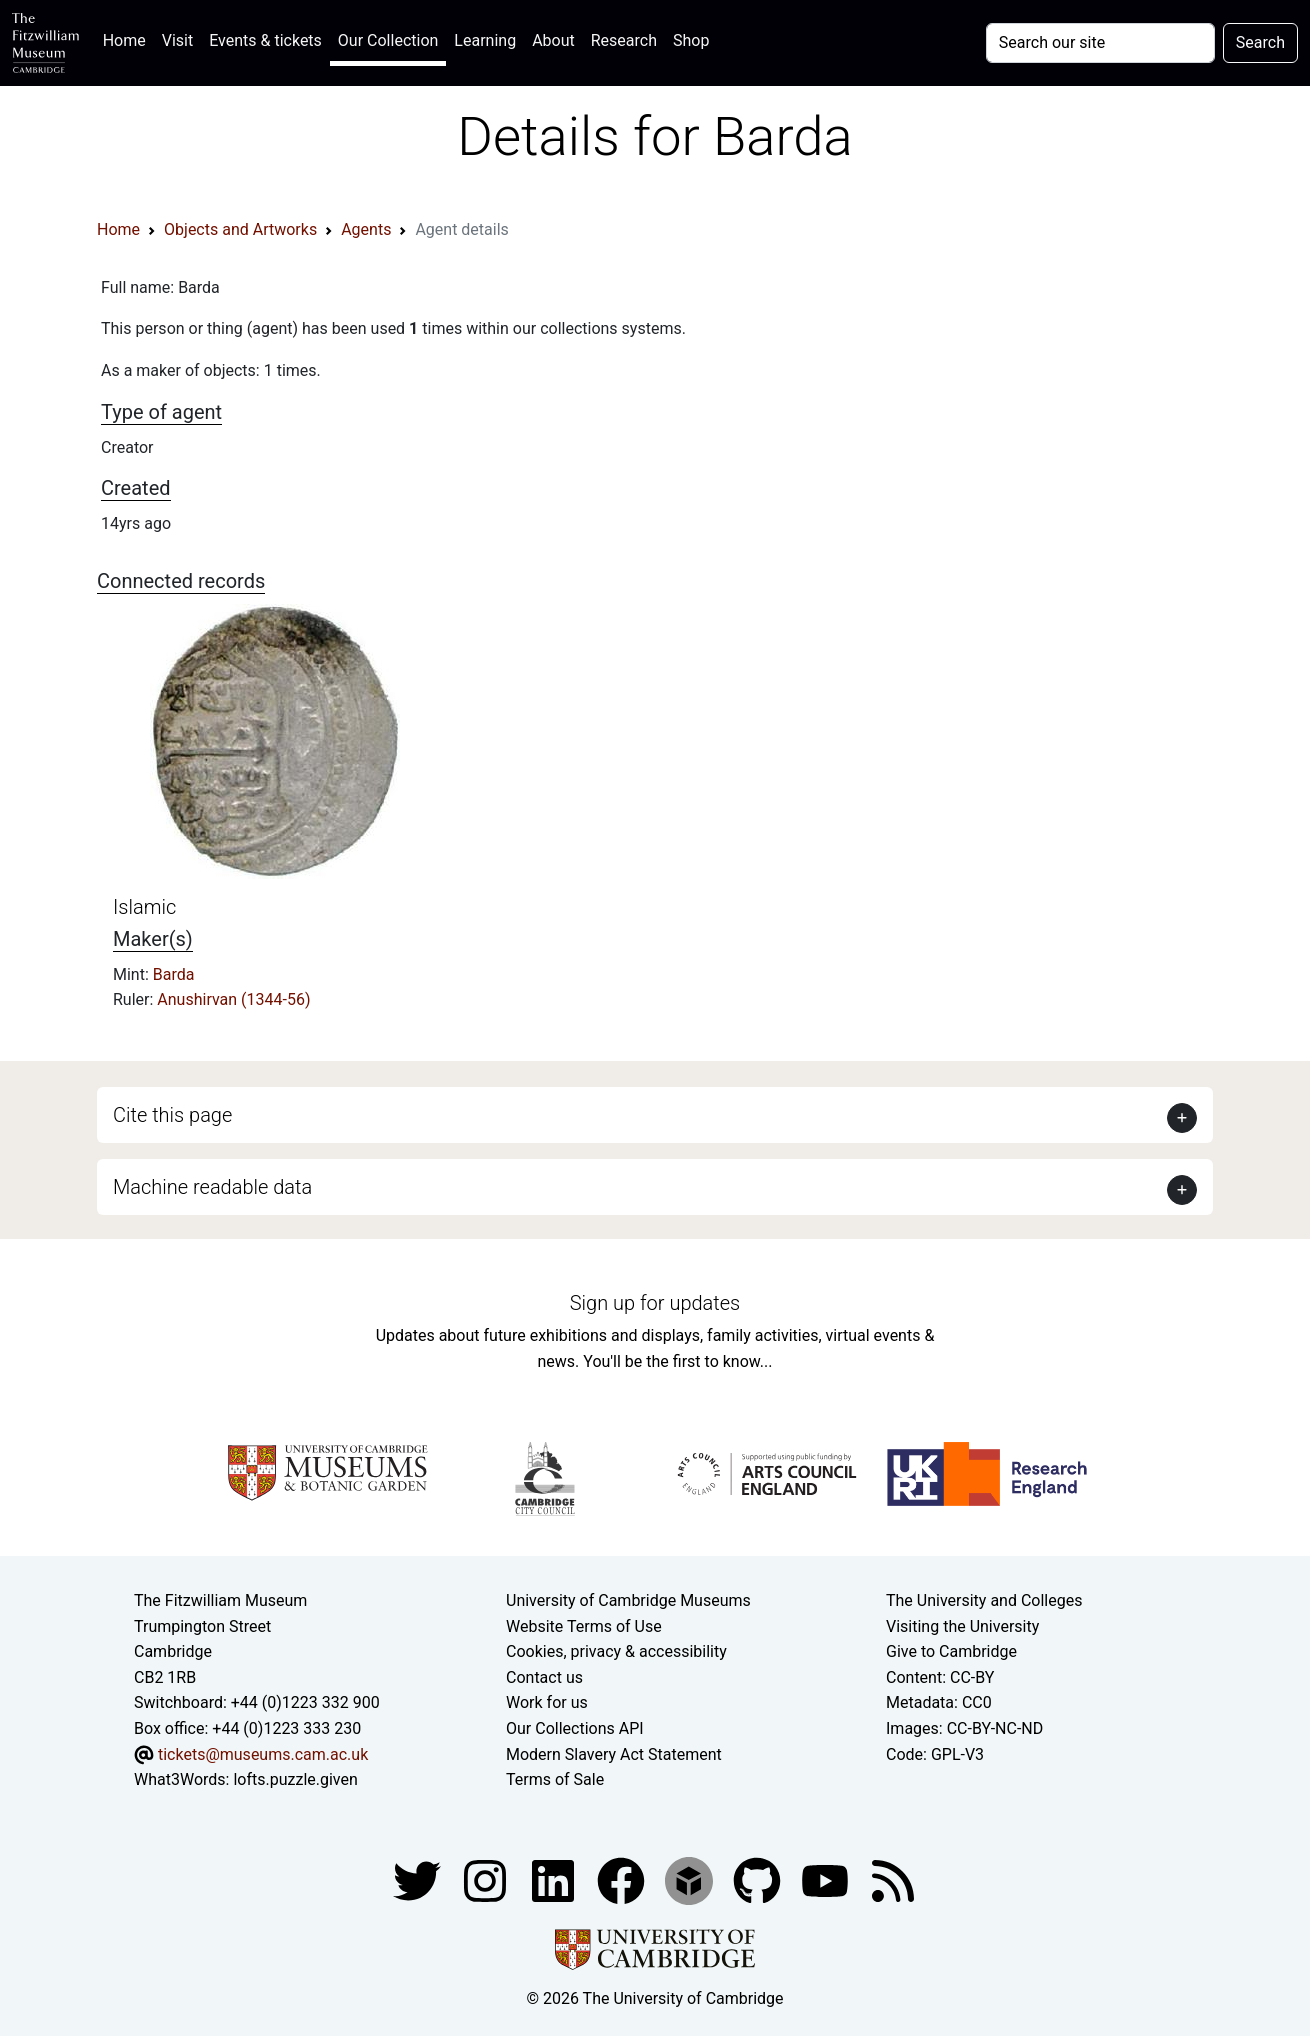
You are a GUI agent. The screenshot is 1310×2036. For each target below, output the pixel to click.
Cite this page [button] (172, 1115)
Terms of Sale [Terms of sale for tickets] (555, 1779)
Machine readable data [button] (212, 1187)
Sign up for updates (655, 1303)
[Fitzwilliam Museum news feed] (893, 1879)
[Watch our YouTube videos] (827, 1879)
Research (624, 40)
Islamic (144, 907)
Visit (177, 40)
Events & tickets (265, 40)
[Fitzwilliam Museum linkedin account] (623, 1879)
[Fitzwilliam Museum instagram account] (487, 1879)
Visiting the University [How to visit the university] (962, 1626)
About (553, 40)
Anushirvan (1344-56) (233, 999)
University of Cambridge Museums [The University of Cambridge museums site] (628, 1600)
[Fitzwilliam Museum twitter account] (419, 1879)
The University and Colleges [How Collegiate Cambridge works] (984, 1600)
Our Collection (388, 40)
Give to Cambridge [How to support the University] (951, 1651)
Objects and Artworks (240, 229)
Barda (174, 974)
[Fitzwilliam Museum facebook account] (555, 1879)
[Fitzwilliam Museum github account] (759, 1879)
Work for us (547, 1702)
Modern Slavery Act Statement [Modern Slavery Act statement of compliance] (614, 1754)
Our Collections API (575, 1728)
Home (128, 38)
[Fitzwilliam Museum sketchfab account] (691, 1879)
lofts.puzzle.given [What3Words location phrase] (295, 1779)
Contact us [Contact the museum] (544, 1677)
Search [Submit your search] (1260, 42)
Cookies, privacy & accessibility (616, 1651)
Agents (366, 229)
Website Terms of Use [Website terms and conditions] (584, 1626)
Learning (485, 40)
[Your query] (1100, 43)
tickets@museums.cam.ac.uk (263, 1754)
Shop (691, 40)
